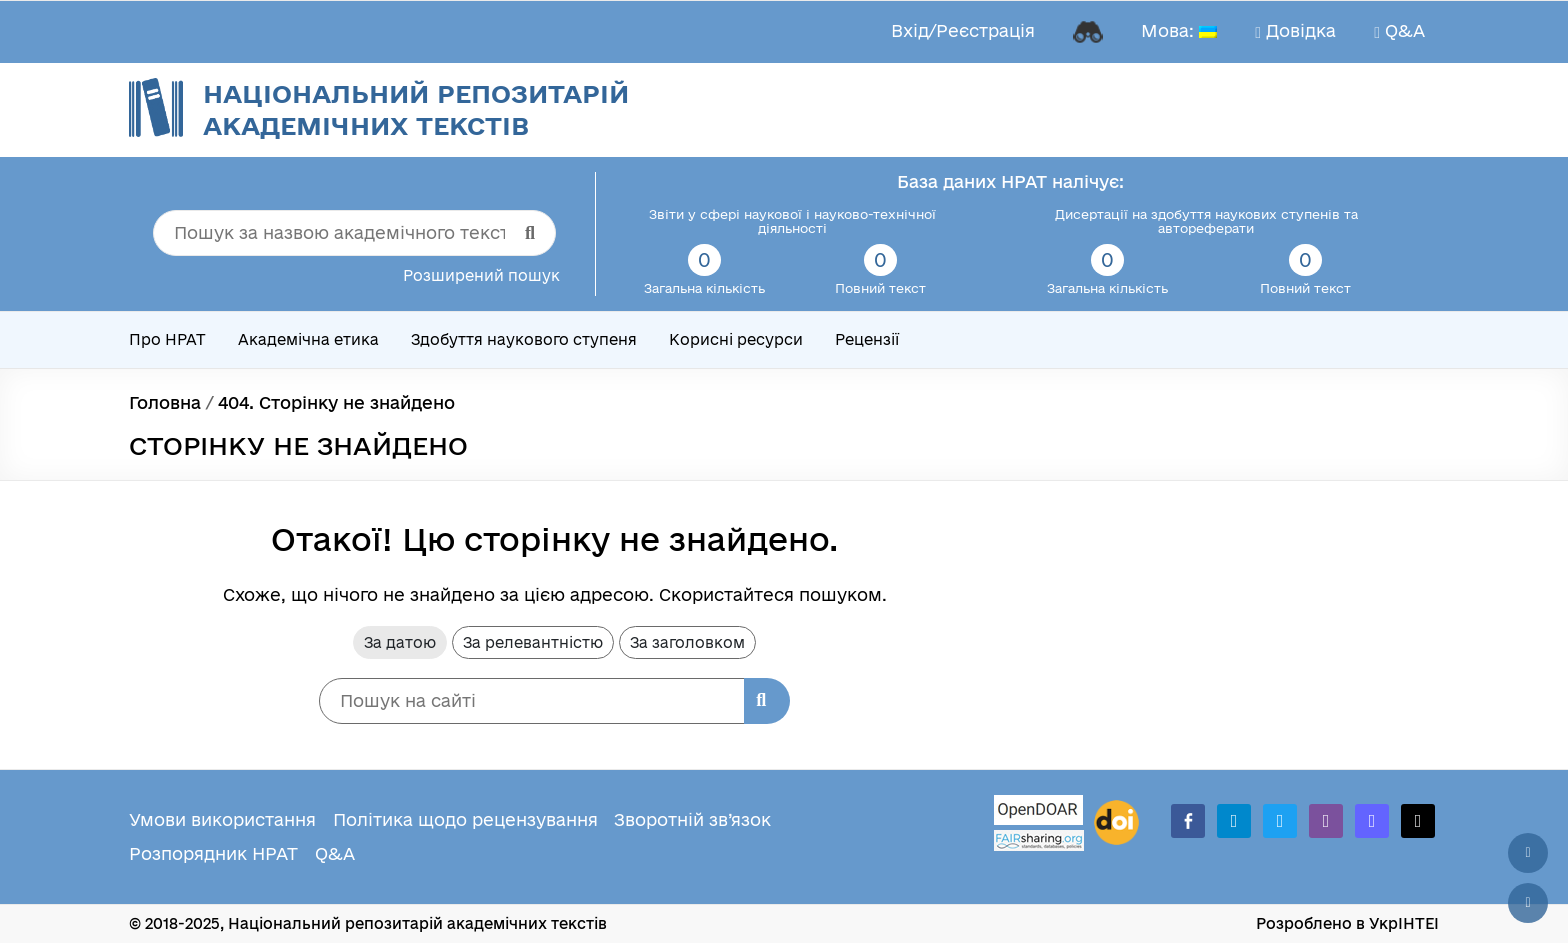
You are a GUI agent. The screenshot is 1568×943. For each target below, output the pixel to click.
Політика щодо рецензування (465, 819)
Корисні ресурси (736, 339)
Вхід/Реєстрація (963, 30)
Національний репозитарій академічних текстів (416, 109)
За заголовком (687, 642)
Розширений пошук (481, 275)
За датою (400, 642)
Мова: (1179, 30)
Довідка (1295, 31)
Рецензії (867, 339)
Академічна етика (308, 339)
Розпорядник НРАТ (213, 853)
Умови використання (222, 819)
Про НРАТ (167, 339)
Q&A (1399, 31)
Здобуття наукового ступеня (524, 339)
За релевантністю (533, 642)
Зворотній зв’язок (692, 819)
